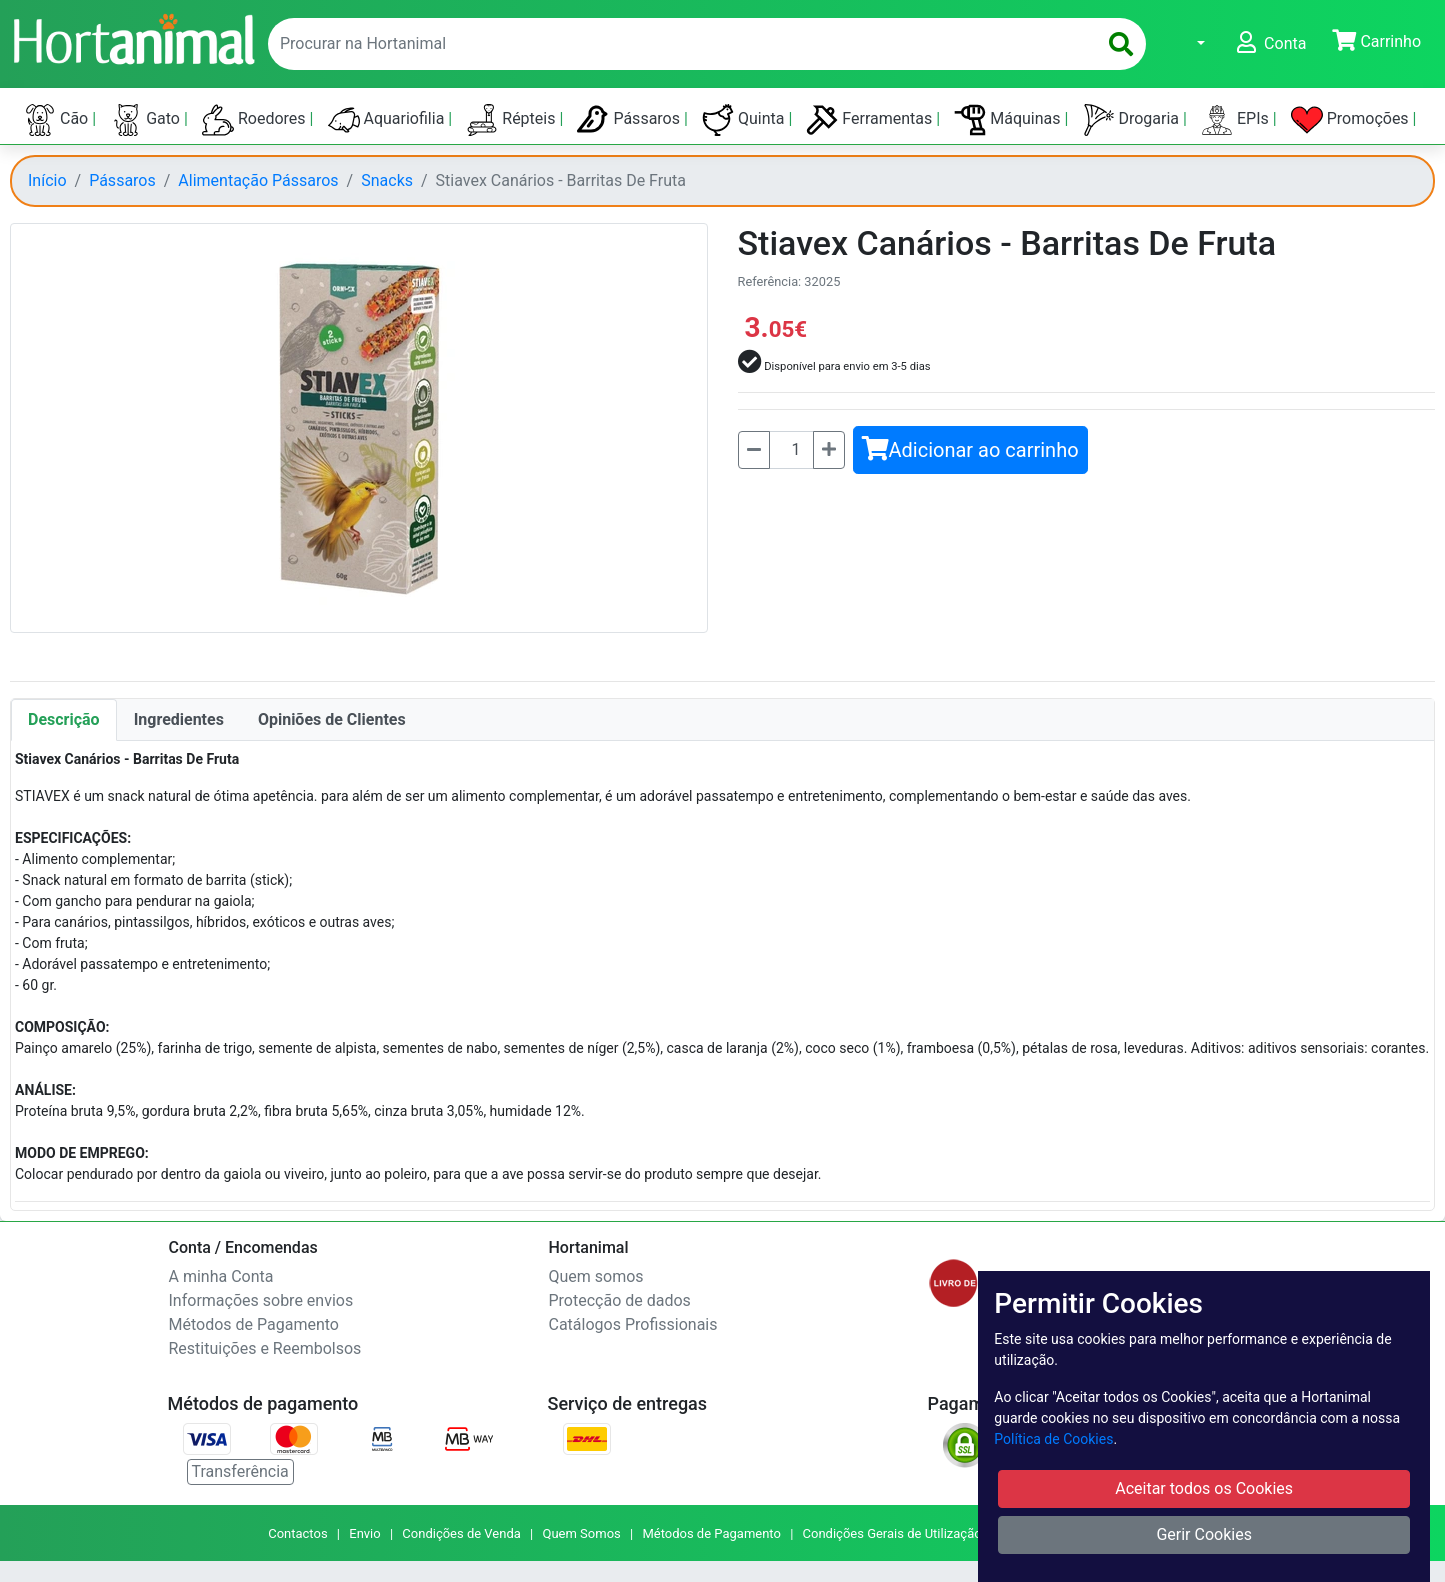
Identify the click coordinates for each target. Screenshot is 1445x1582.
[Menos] (754, 450)
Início (47, 180)
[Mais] (829, 450)
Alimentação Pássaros (258, 180)
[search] (1121, 44)
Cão (58, 120)
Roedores (256, 120)
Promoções (1352, 120)
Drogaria (1133, 120)
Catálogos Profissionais (633, 1324)
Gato (147, 120)
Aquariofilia (388, 120)
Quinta (745, 120)
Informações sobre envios (261, 1300)
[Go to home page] (133, 37)
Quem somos (596, 1276)
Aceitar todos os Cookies (1204, 1488)
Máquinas (1009, 120)
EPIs (1237, 120)
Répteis (512, 120)
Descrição (64, 719)
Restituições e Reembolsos (265, 1348)
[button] (1188, 44)
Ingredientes (179, 719)
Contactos (297, 1533)
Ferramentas (871, 120)
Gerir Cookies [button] (1204, 1534)
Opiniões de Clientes (332, 719)
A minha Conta (221, 1276)
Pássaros (630, 120)
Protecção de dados (620, 1300)
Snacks (387, 180)
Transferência (240, 1471)
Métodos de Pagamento (254, 1324)
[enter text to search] (678, 44)
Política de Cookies (1053, 1439)
